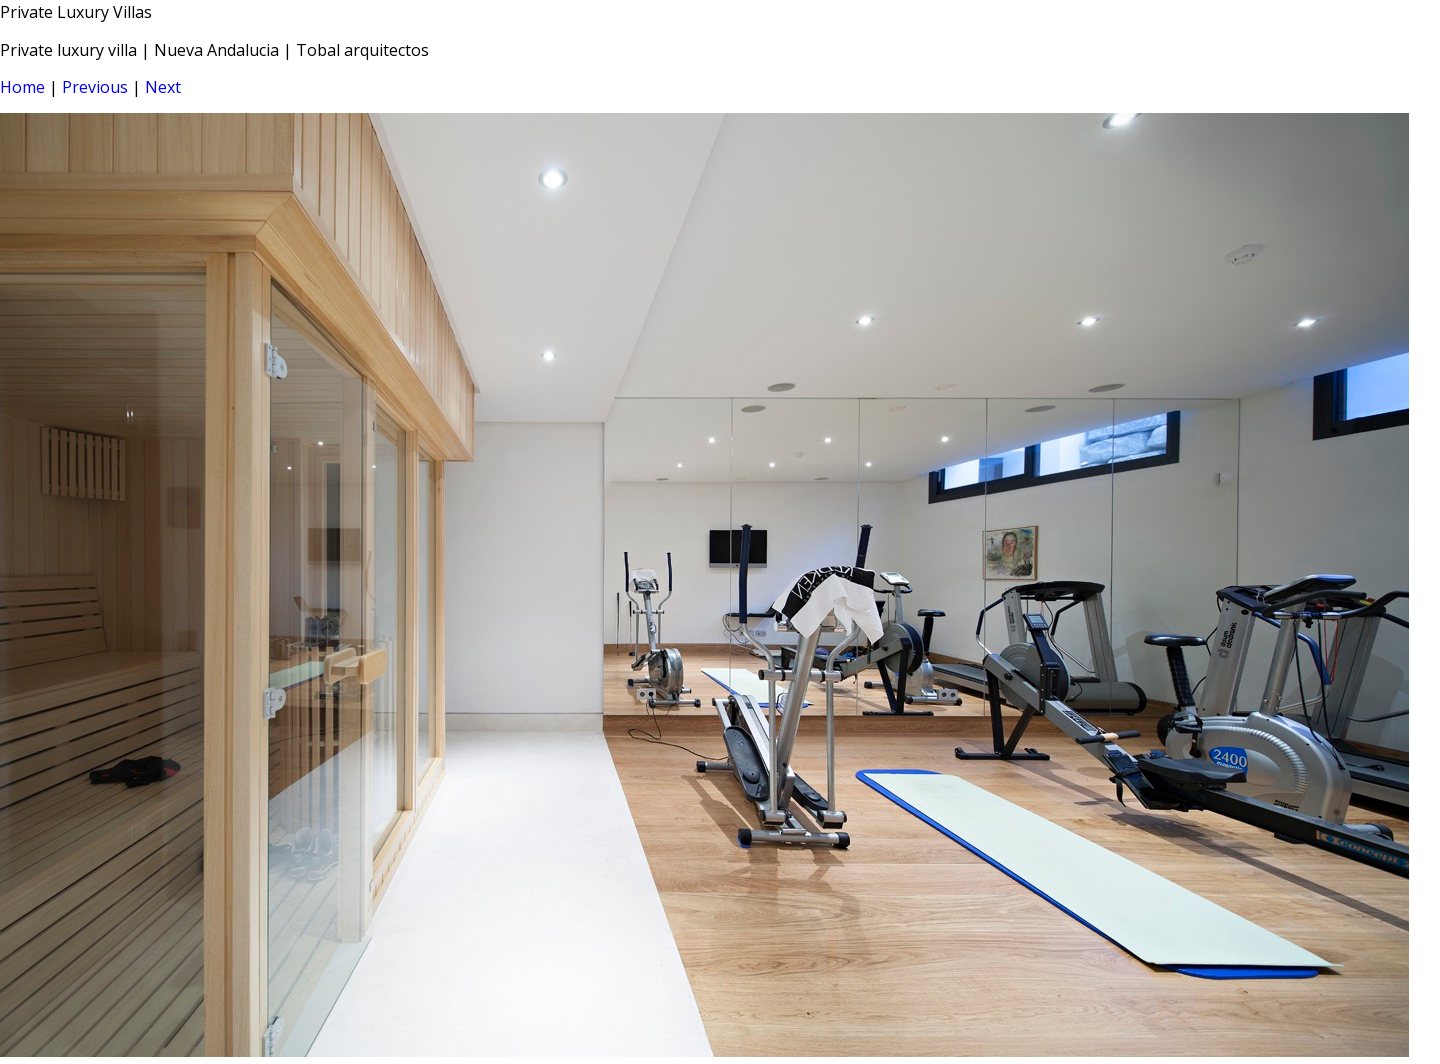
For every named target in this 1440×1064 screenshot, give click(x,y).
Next (163, 87)
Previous (95, 87)
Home (22, 87)
